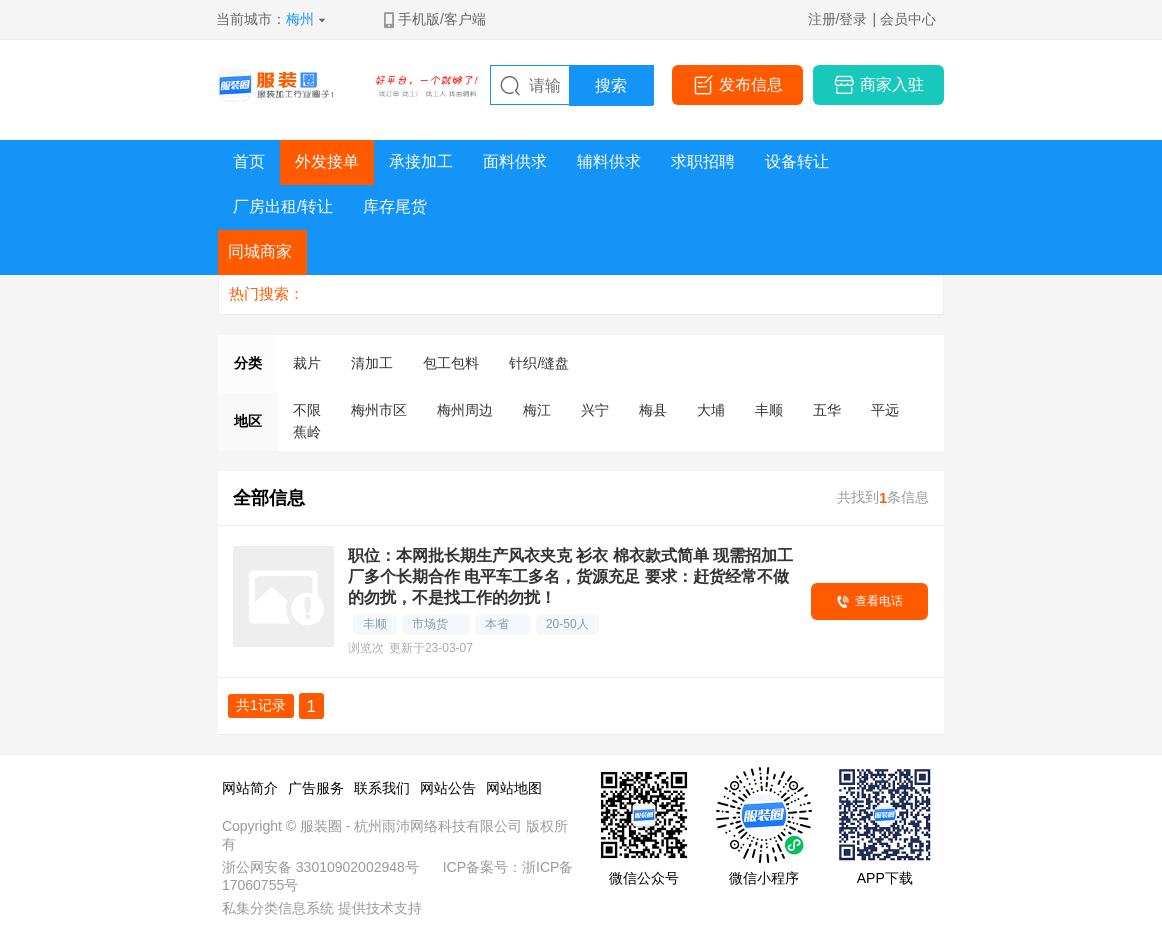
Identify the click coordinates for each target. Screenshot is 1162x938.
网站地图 (514, 788)
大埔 (711, 410)
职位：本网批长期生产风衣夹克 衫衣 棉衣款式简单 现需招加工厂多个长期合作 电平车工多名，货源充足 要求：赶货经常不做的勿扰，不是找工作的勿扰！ (570, 576)
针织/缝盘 (539, 363)
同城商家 (260, 251)
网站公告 (448, 788)
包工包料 (451, 363)
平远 (885, 410)
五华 (827, 410)
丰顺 (769, 410)
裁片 (307, 363)
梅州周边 (465, 410)
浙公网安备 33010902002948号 (320, 867)
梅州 (300, 19)
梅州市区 (379, 410)
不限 (307, 410)
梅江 (537, 410)
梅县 (653, 410)
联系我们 (382, 788)
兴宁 (595, 410)
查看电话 (879, 601)
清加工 (372, 363)
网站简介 (250, 788)
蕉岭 (307, 432)
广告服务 (316, 788)
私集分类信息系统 (278, 908)
